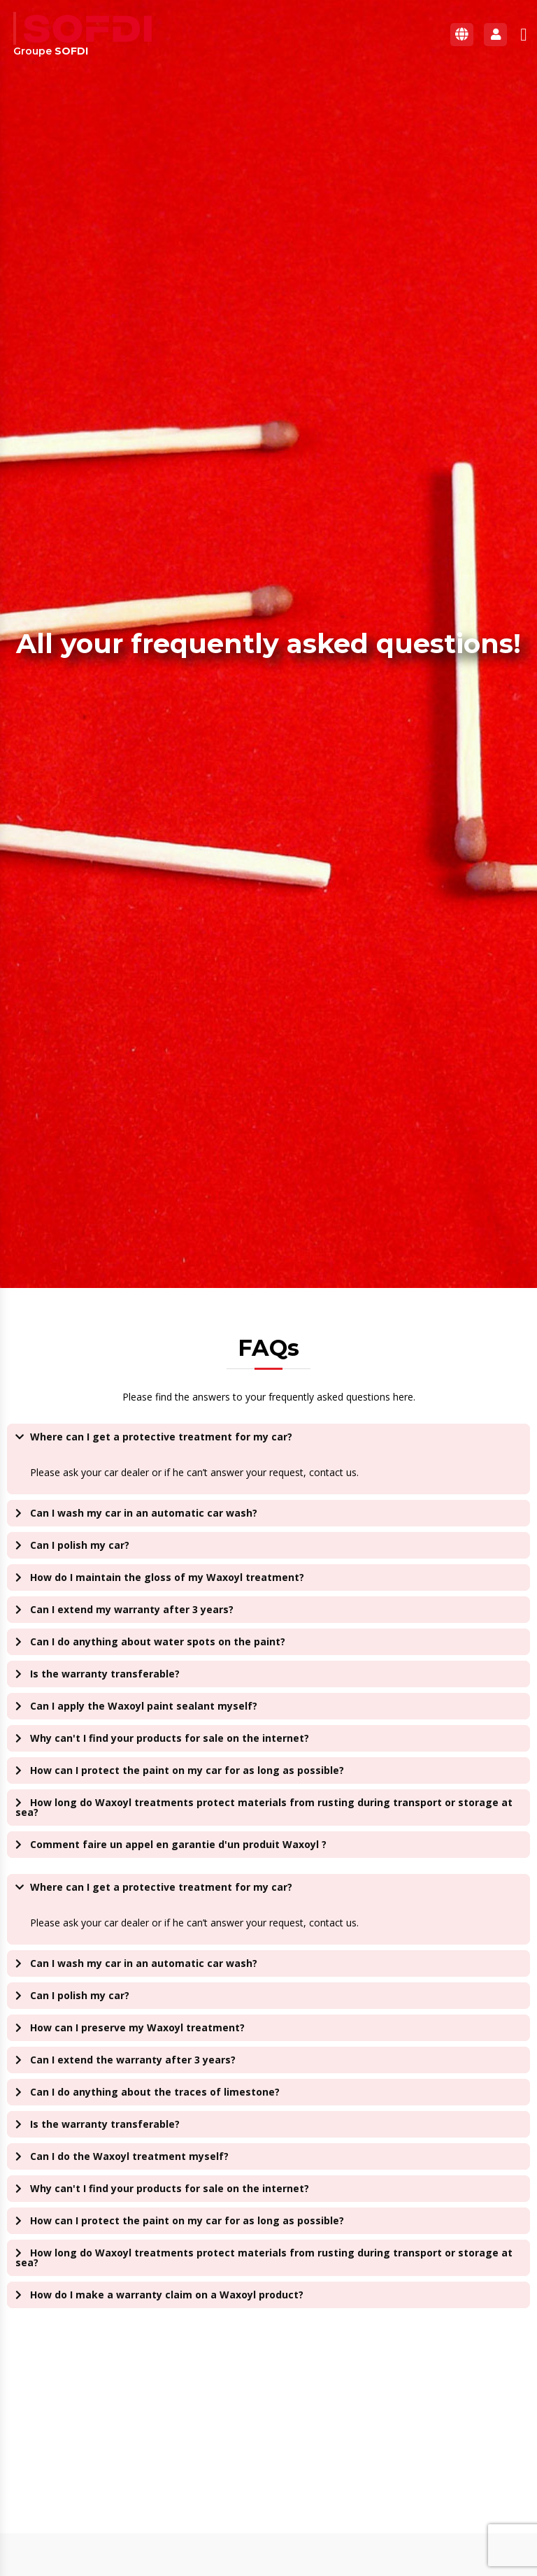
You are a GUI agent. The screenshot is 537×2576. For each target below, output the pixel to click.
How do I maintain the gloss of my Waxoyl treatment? (167, 1577)
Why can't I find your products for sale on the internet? (169, 1738)
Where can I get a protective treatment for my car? (161, 1436)
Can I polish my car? (79, 1545)
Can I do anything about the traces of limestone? (155, 2091)
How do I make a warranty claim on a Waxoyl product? (166, 2294)
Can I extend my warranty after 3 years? (132, 1609)
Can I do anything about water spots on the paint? (157, 1641)
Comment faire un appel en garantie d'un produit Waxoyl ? (178, 1844)
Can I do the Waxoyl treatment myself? (129, 2156)
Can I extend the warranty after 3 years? (133, 2059)
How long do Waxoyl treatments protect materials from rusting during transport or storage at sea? (264, 1807)
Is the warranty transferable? (105, 1673)
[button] (523, 34)
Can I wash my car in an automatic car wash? (143, 1512)
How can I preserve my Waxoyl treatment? (137, 2027)
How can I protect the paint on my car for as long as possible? (187, 1770)
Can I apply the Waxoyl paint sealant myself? (143, 1705)
